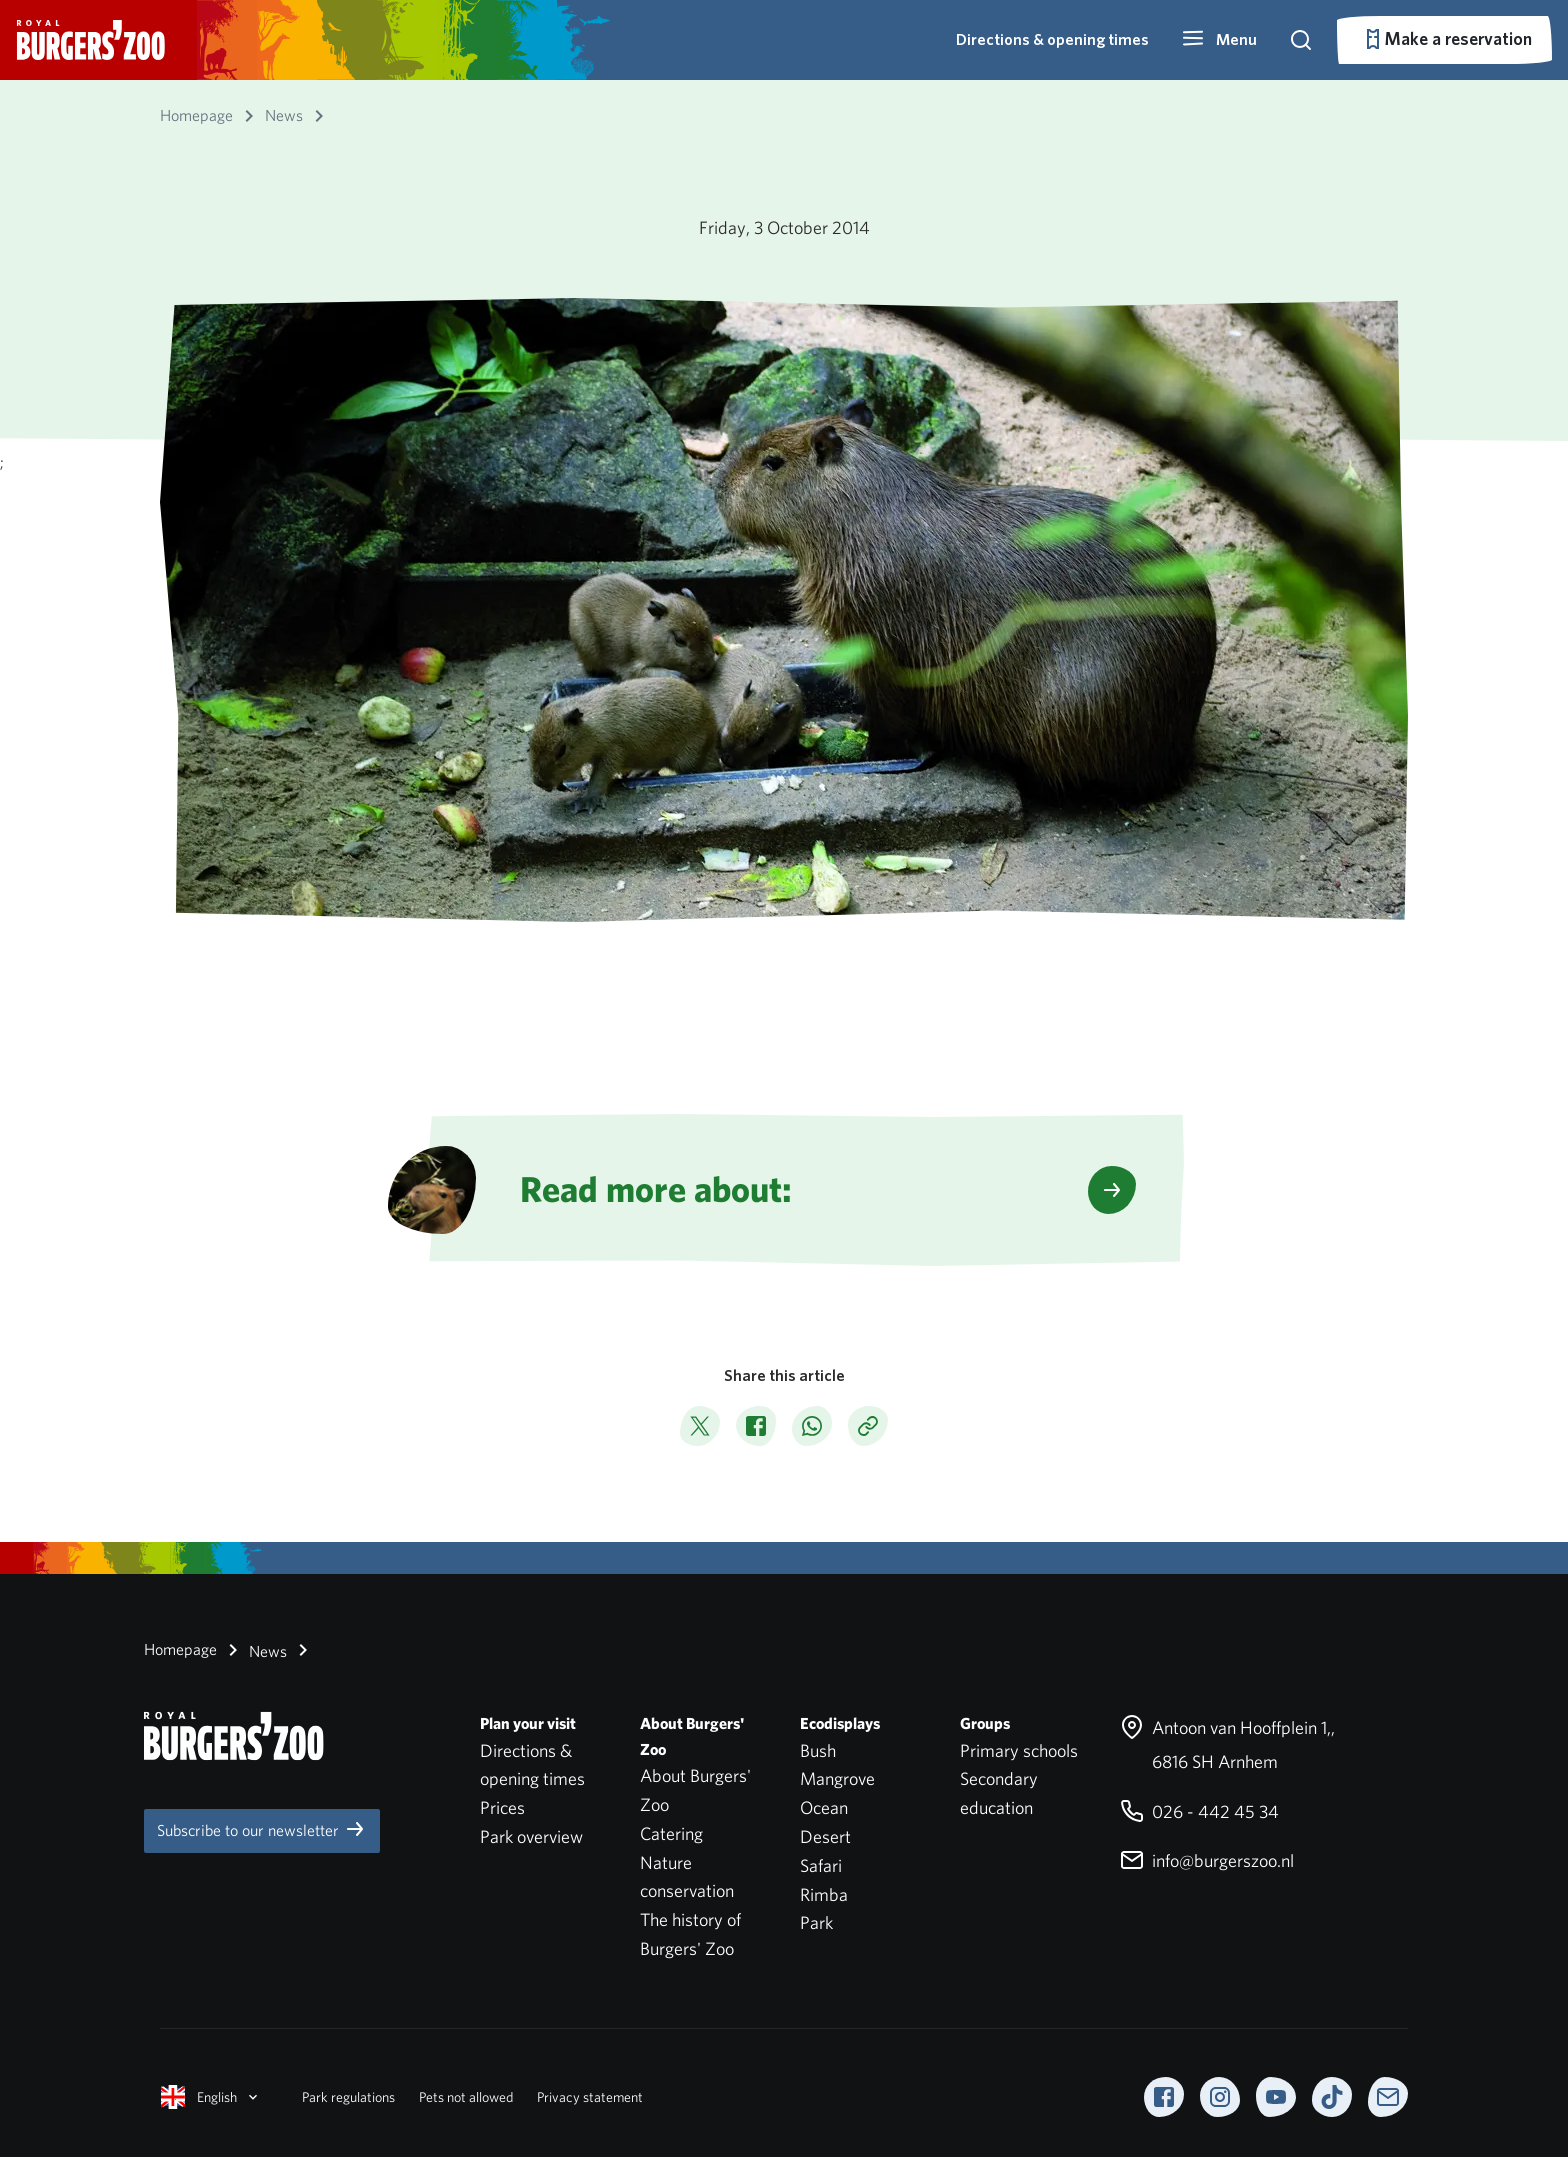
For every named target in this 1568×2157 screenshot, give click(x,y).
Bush (818, 1750)
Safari (821, 1865)
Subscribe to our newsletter (262, 1829)
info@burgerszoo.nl (1207, 1860)
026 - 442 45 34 (1199, 1811)
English (211, 2097)
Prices (502, 1807)
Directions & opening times (1052, 39)
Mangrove (837, 1778)
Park (816, 1922)
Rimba (824, 1894)
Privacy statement (590, 2097)
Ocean (824, 1807)
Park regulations (348, 2097)
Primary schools (1019, 1750)
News (254, 1650)
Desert (825, 1836)
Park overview (531, 1836)
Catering (671, 1833)
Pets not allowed (466, 2097)
